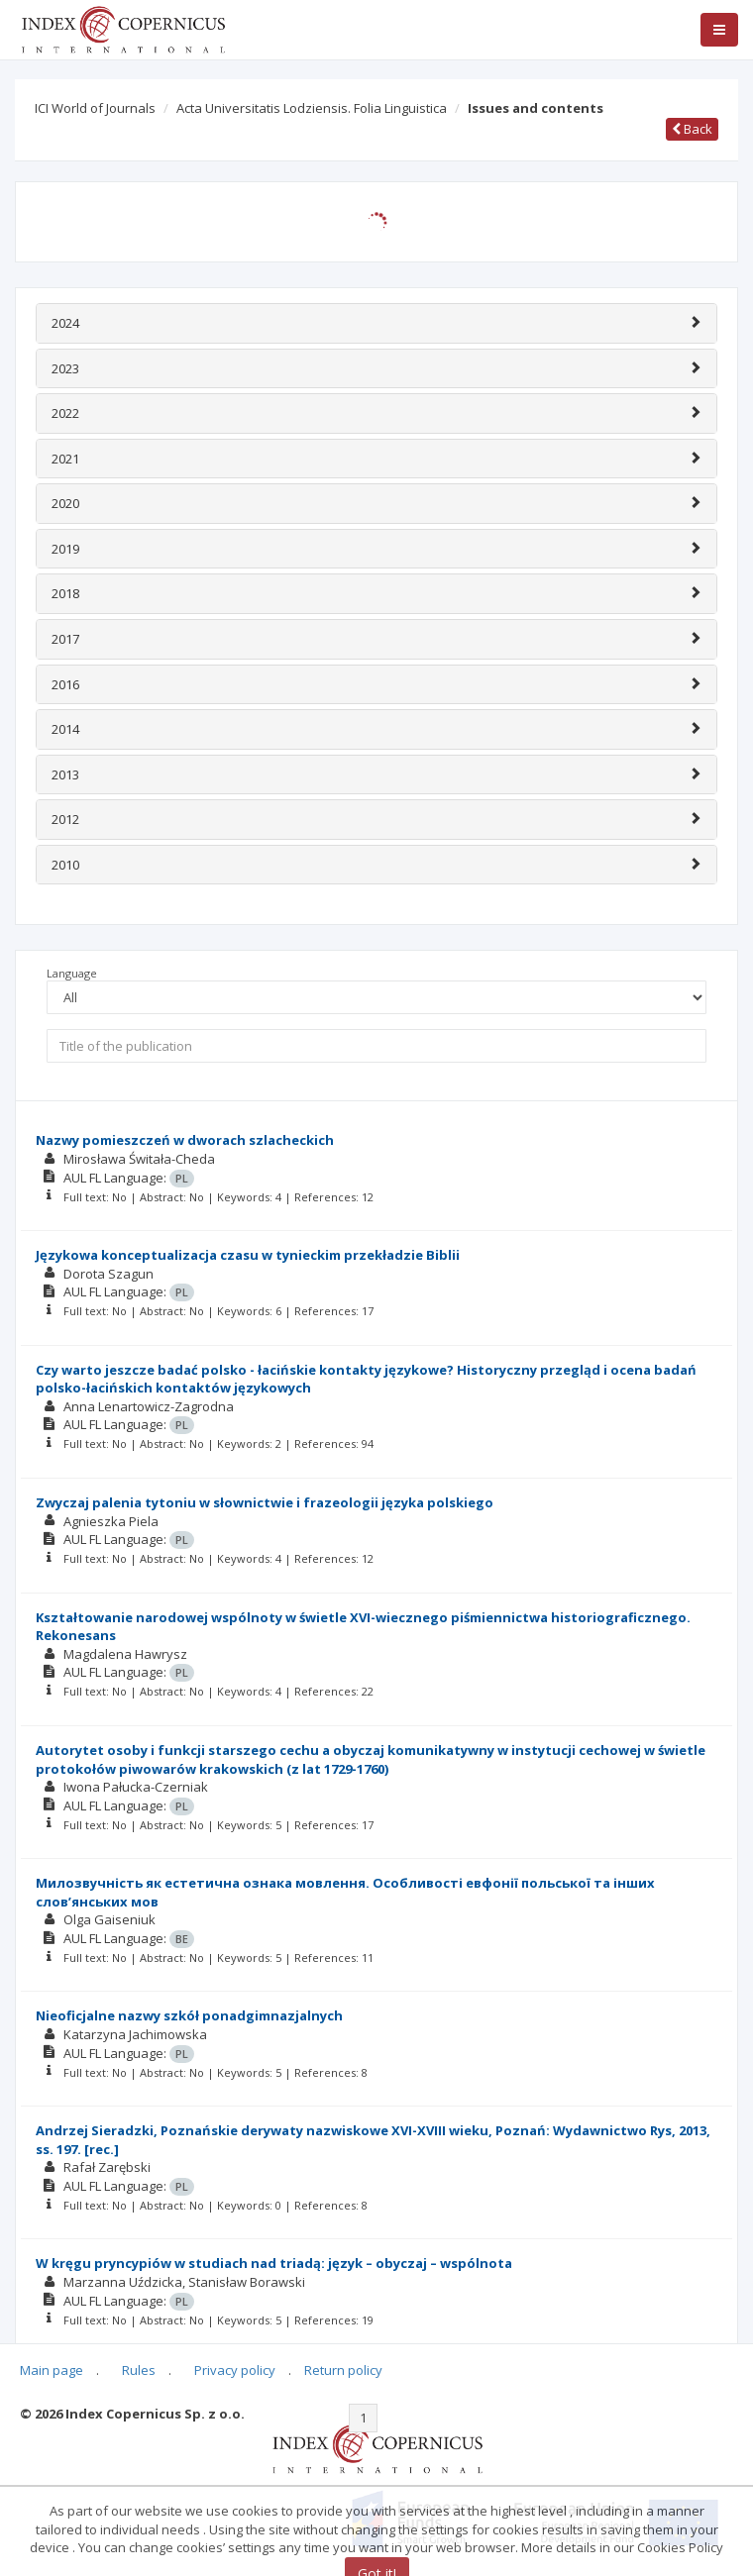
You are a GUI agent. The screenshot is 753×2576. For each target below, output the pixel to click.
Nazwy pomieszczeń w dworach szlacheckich (185, 1140)
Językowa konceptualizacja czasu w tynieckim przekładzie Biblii (248, 1255)
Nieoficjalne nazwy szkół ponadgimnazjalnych (189, 2015)
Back (692, 129)
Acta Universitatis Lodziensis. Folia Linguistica (311, 108)
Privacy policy (234, 2370)
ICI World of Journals (95, 108)
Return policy (343, 2370)
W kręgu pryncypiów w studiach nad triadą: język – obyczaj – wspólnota (274, 2263)
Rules (139, 2370)
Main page (51, 2370)
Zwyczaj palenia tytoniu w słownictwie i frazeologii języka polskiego (264, 1502)
